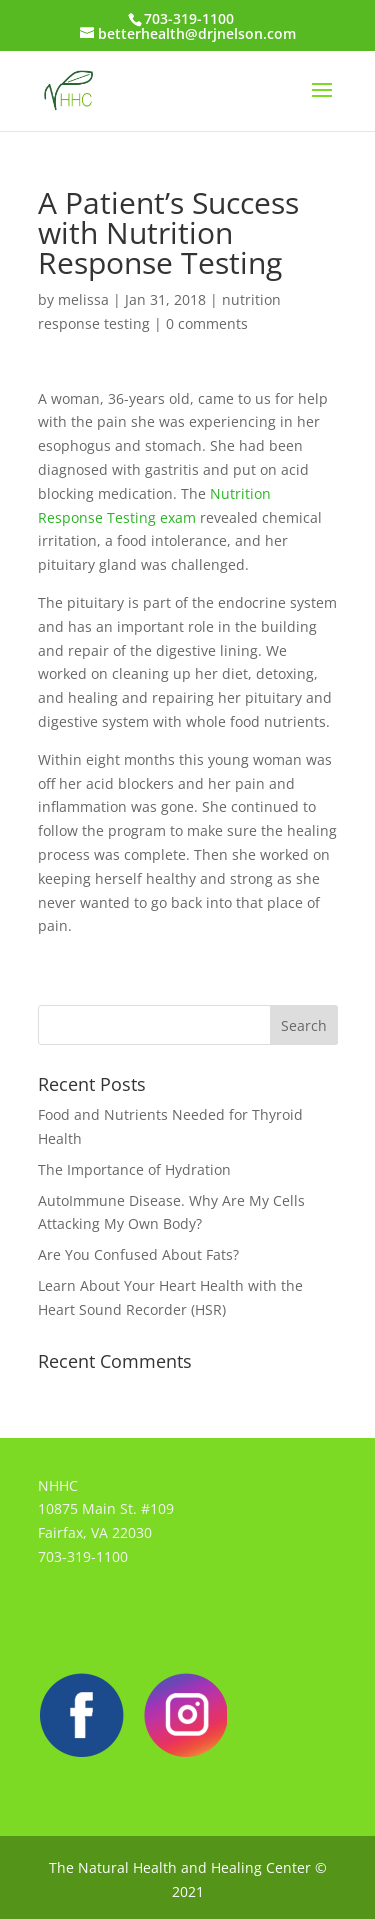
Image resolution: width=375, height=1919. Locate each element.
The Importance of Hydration (134, 1169)
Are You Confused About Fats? (138, 1254)
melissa (83, 299)
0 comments (207, 323)
